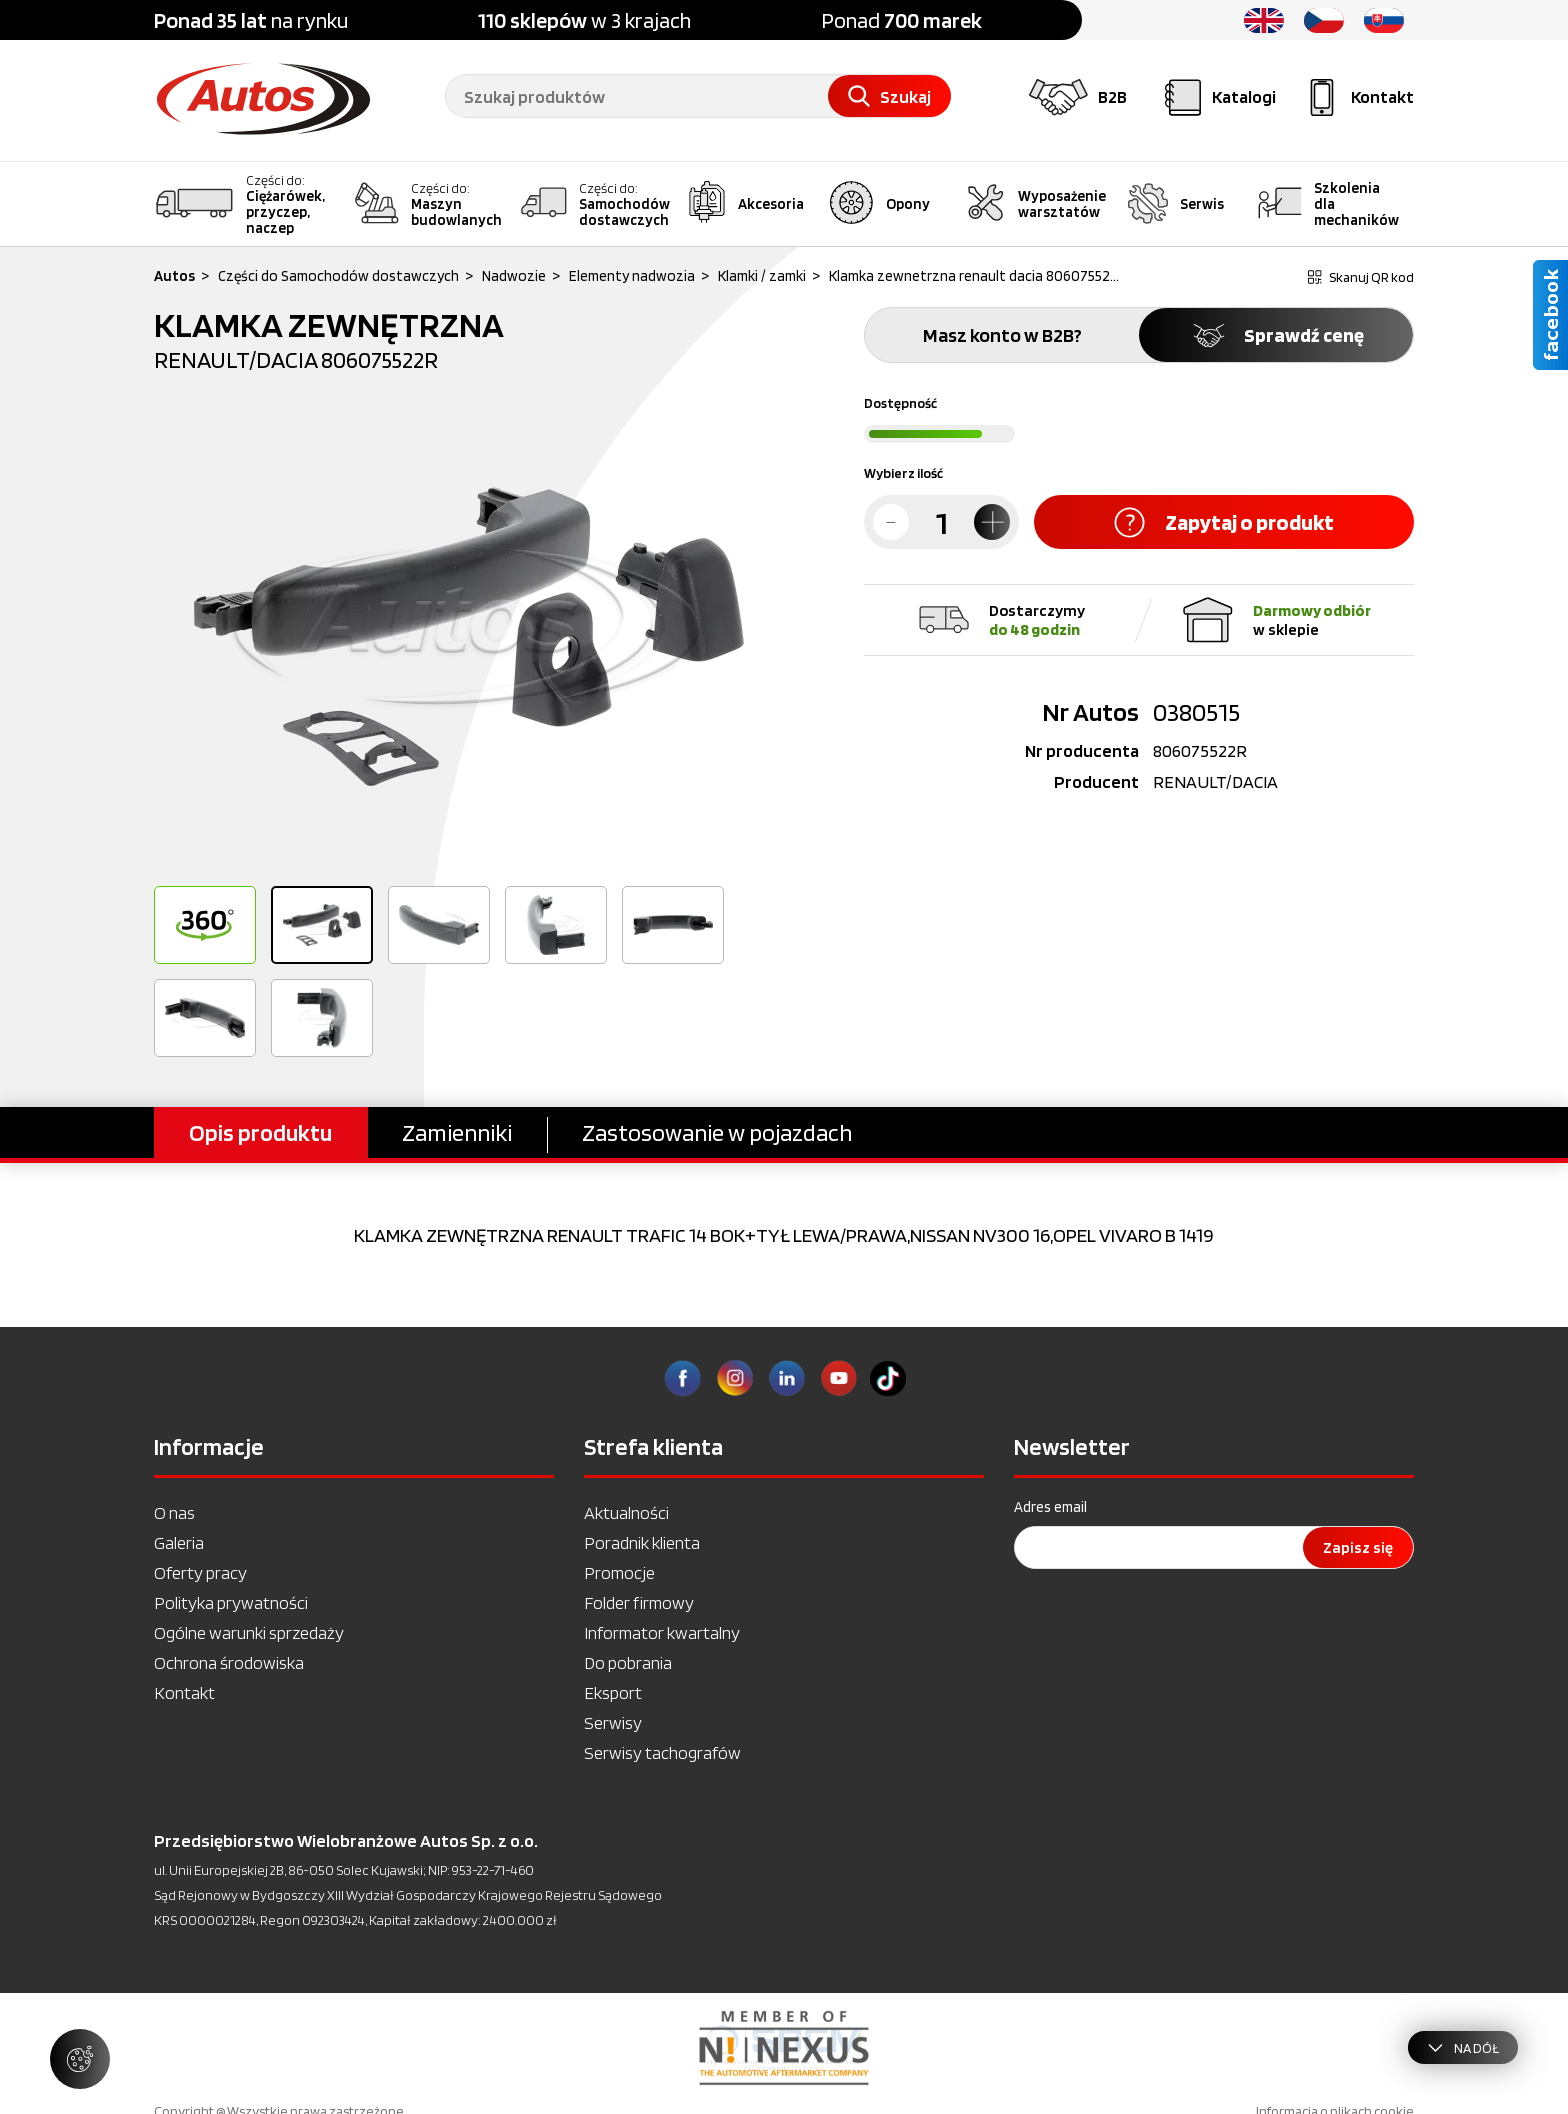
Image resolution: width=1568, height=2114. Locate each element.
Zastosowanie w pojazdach (717, 1132)
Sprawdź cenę (1276, 335)
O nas (174, 1512)
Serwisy (613, 1722)
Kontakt (184, 1692)
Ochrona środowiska (229, 1662)
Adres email (1050, 1507)
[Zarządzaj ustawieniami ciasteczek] (80, 2059)
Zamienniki (457, 1132)
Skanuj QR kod (1361, 277)
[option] (469, 636)
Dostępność (900, 403)
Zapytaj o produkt (1224, 522)
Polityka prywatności (231, 1602)
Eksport (613, 1692)
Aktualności (626, 1512)
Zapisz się (1358, 1547)
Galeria (179, 1542)
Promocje (619, 1572)
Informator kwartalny (662, 1632)
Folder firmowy (639, 1602)
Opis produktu (260, 1132)
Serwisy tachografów (662, 1752)
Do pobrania (628, 1662)
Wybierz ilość (903, 473)
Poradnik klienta (642, 1542)
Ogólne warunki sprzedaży (249, 1632)
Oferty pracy (200, 1572)
